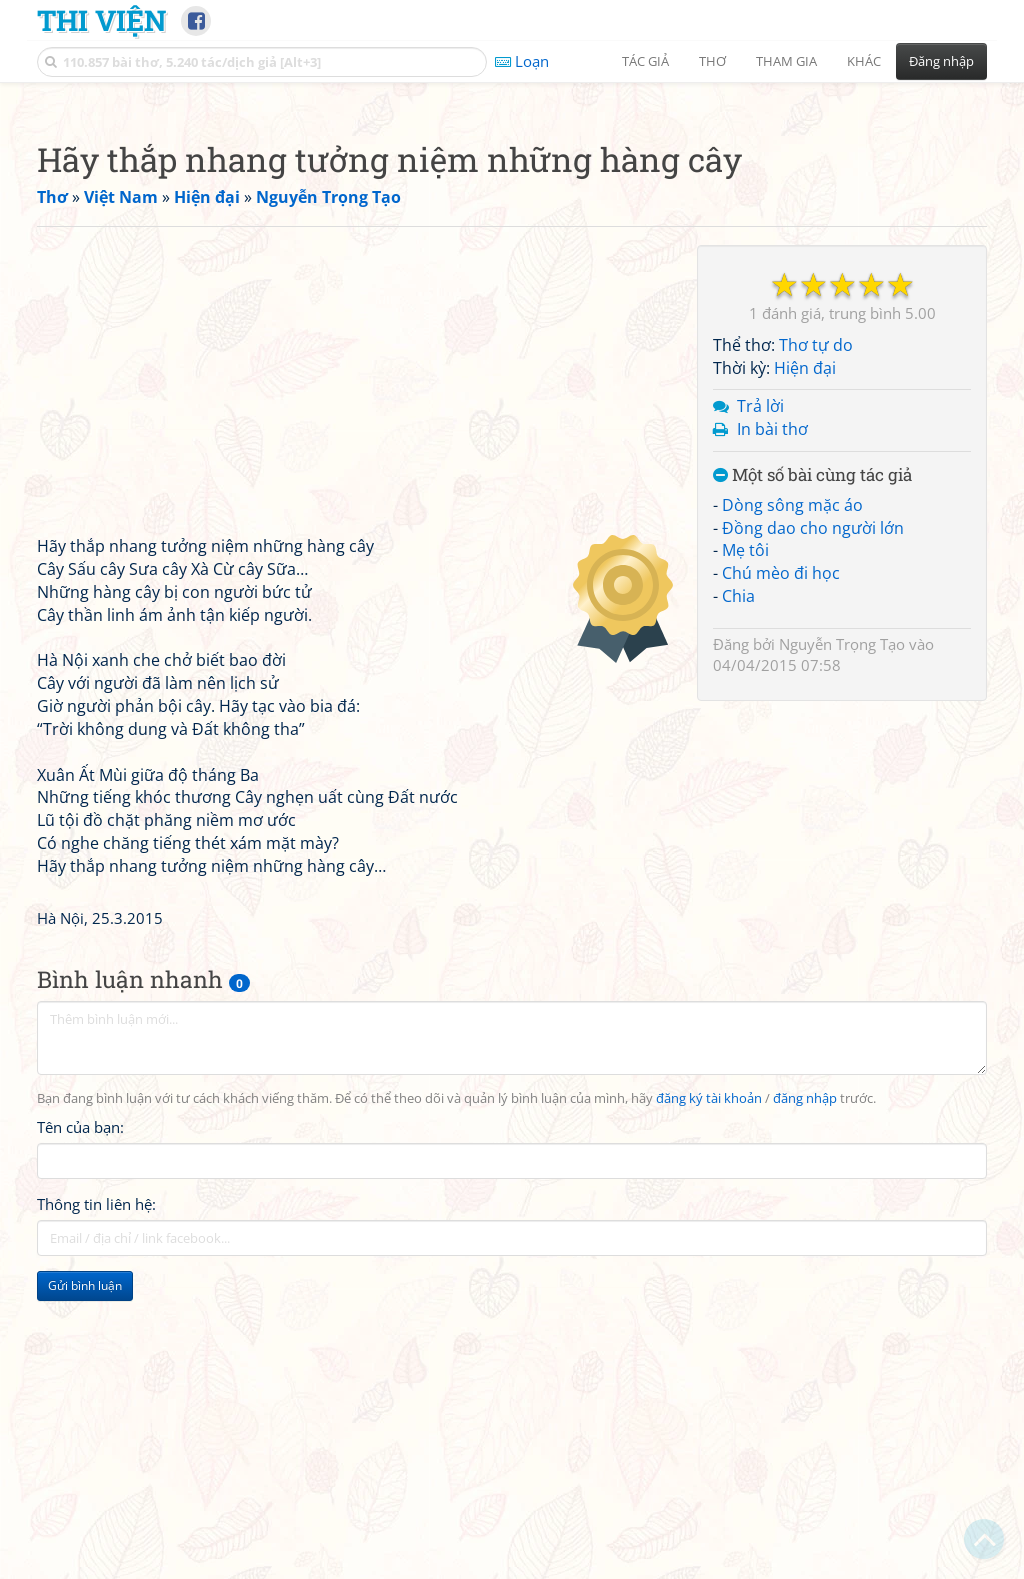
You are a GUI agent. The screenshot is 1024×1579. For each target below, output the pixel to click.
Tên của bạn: (80, 1407)
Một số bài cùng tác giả (812, 755)
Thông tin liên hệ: (96, 1484)
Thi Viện (101, 20)
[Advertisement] (512, 235)
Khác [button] (864, 61)
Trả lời (760, 686)
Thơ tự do (816, 625)
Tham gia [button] (786, 61)
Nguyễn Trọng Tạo (842, 924)
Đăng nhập (941, 61)
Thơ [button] (712, 61)
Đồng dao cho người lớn (813, 808)
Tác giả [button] (645, 61)
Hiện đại (805, 648)
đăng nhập (805, 1378)
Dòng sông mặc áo (792, 785)
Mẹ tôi (745, 830)
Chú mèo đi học (781, 853)
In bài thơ (772, 709)
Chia (738, 876)
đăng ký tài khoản (709, 1378)
